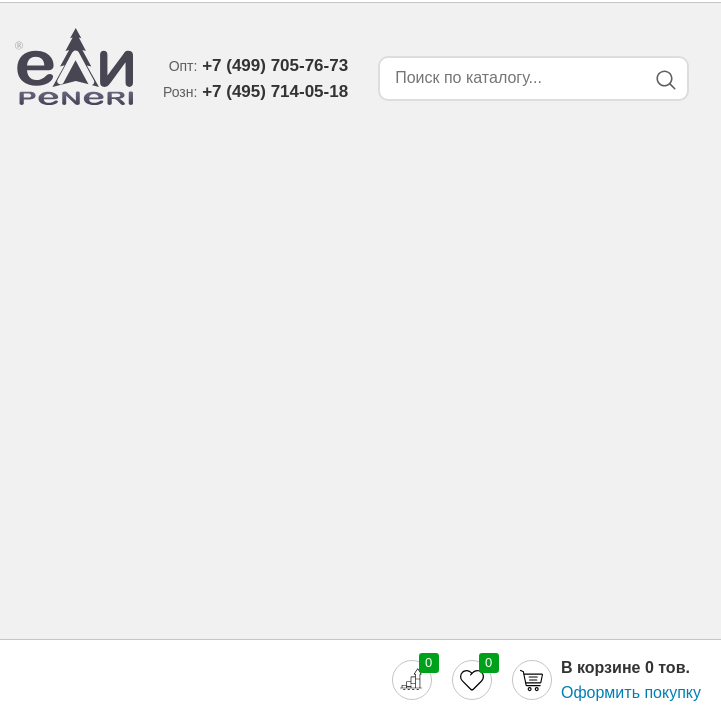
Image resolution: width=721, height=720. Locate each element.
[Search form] (508, 78)
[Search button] (665, 79)
